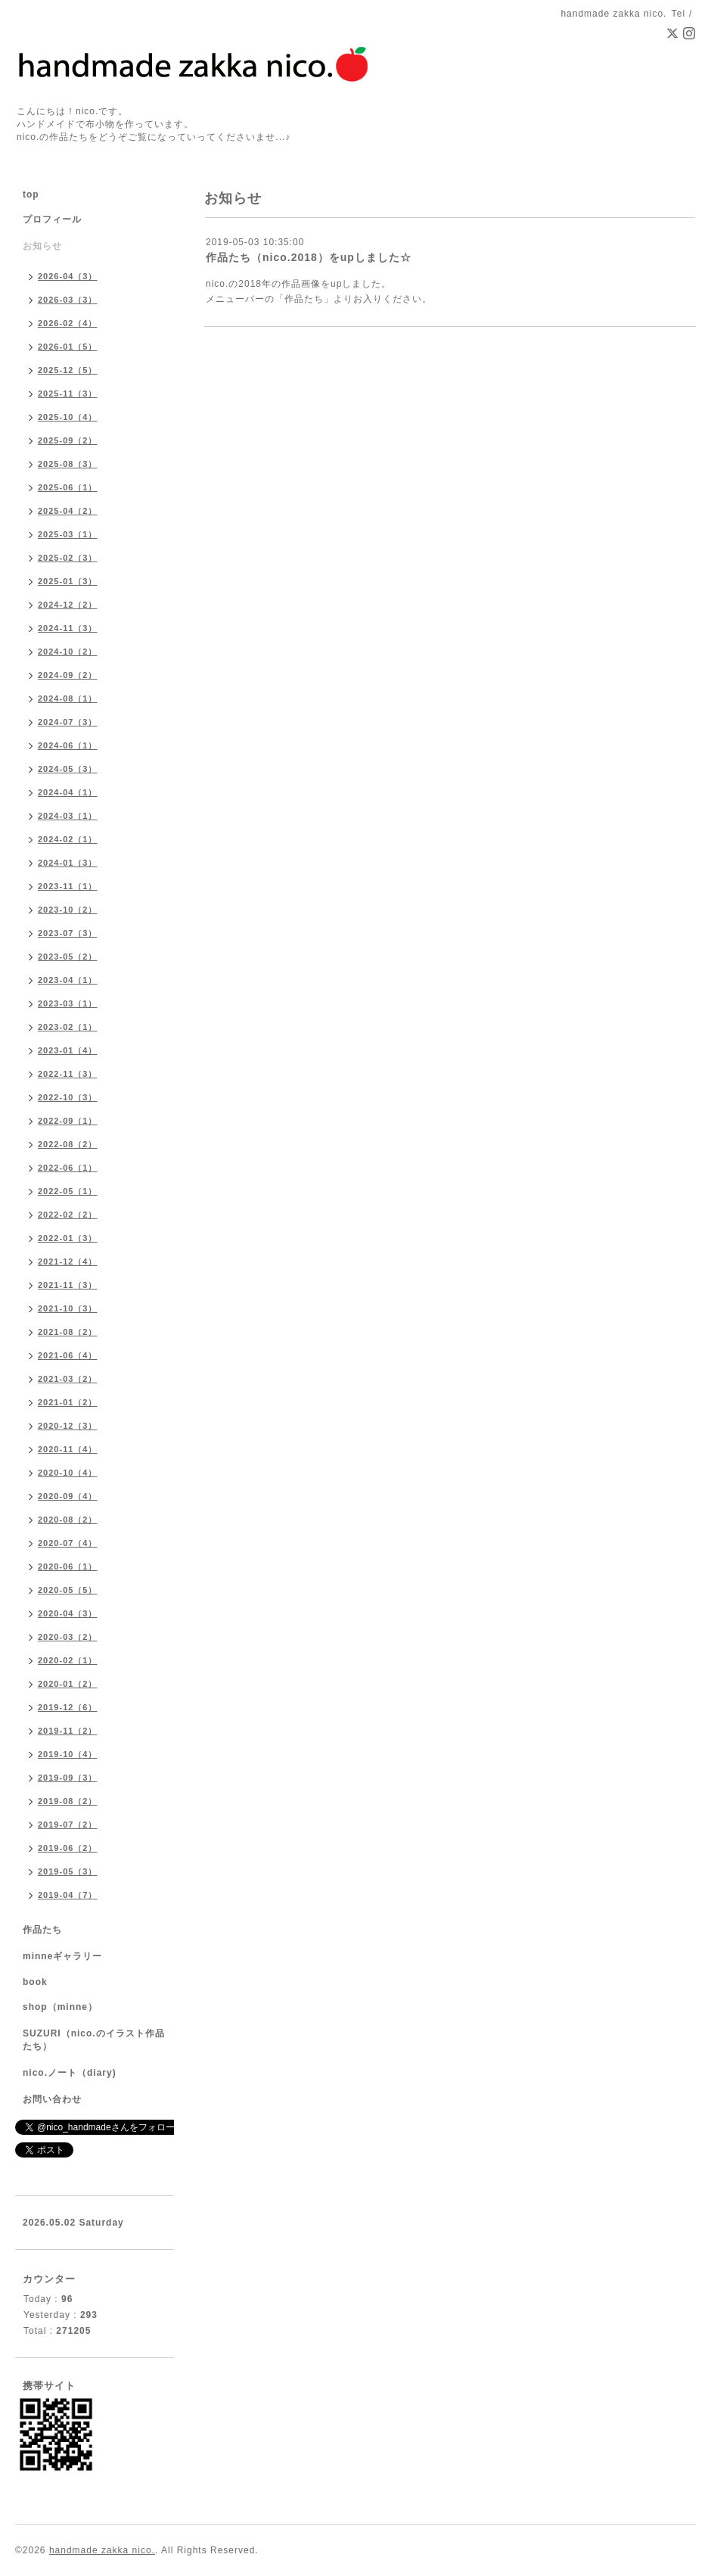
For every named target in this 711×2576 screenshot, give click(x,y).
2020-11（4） (68, 1449)
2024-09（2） (68, 675)
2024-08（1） (68, 698)
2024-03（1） (68, 815)
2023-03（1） (68, 1003)
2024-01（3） (68, 862)
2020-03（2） (68, 1636)
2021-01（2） (68, 1402)
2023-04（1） (68, 980)
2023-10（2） (68, 909)
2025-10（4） (68, 417)
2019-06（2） (68, 1848)
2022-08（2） (68, 1144)
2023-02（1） (68, 1026)
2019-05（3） (68, 1871)
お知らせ (42, 246)
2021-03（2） (68, 1378)
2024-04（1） (68, 792)
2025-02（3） (68, 557)
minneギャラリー (62, 1956)
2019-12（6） (68, 1707)
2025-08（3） (68, 463)
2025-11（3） (68, 393)
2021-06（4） (68, 1355)
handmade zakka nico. (102, 2550)
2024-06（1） (68, 745)
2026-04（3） (68, 276)
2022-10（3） (68, 1097)
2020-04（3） (68, 1613)
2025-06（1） (68, 487)
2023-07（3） (68, 933)
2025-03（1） (68, 534)
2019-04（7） (68, 1894)
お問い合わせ (52, 2099)
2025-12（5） (68, 370)
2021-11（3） (68, 1285)
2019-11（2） (68, 1730)
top (31, 194)
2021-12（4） (68, 1261)
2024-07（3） (68, 721)
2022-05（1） (68, 1191)
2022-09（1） (68, 1120)
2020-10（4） (68, 1472)
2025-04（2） (68, 510)
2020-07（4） (68, 1543)
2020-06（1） (68, 1566)
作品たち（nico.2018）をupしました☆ (308, 257)
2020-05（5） (68, 1589)
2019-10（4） (68, 1754)
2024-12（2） (68, 604)
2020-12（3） (68, 1425)
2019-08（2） (68, 1801)
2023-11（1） (68, 886)
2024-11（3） (68, 628)
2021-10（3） (68, 1308)
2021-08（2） (68, 1331)
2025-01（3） (68, 581)
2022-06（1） (68, 1167)
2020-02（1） (68, 1660)
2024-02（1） (68, 839)
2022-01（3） (68, 1238)
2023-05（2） (68, 956)
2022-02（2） (68, 1214)
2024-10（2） (68, 651)
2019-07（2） (68, 1824)
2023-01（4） (68, 1050)
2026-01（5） (68, 346)
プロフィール (52, 219)
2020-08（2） (68, 1519)
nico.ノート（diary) (69, 2072)
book (35, 1982)
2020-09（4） (68, 1496)
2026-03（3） (68, 299)
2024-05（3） (68, 768)
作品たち (42, 1929)
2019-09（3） (68, 1777)
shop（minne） (60, 2007)
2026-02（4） (68, 323)
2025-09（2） (68, 440)
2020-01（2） (68, 1683)
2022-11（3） (68, 1073)
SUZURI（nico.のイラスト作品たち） (94, 2040)
